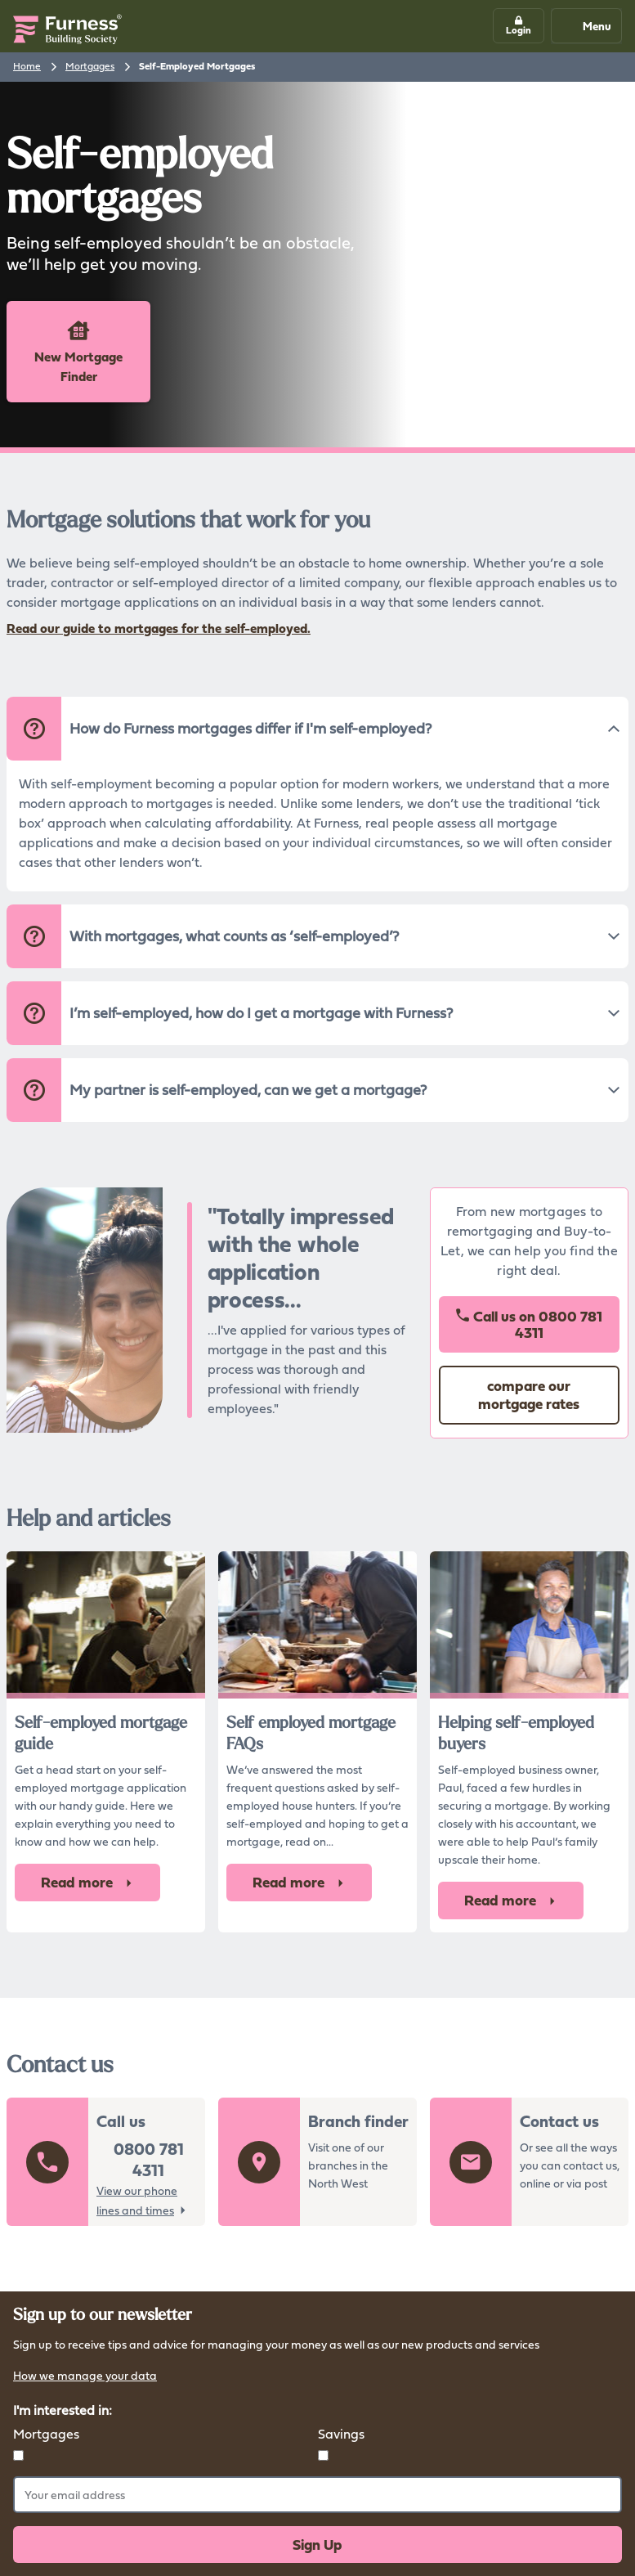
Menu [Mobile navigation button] (585, 25)
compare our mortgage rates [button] (528, 1395)
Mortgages (89, 66)
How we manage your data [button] (85, 2377)
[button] (518, 25)
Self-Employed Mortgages (197, 66)
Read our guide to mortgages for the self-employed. (159, 628)
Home (27, 66)
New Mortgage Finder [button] (78, 351)
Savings (341, 2434)
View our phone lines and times (136, 2200)
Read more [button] (87, 1882)
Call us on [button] (528, 1324)
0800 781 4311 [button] (149, 2159)
